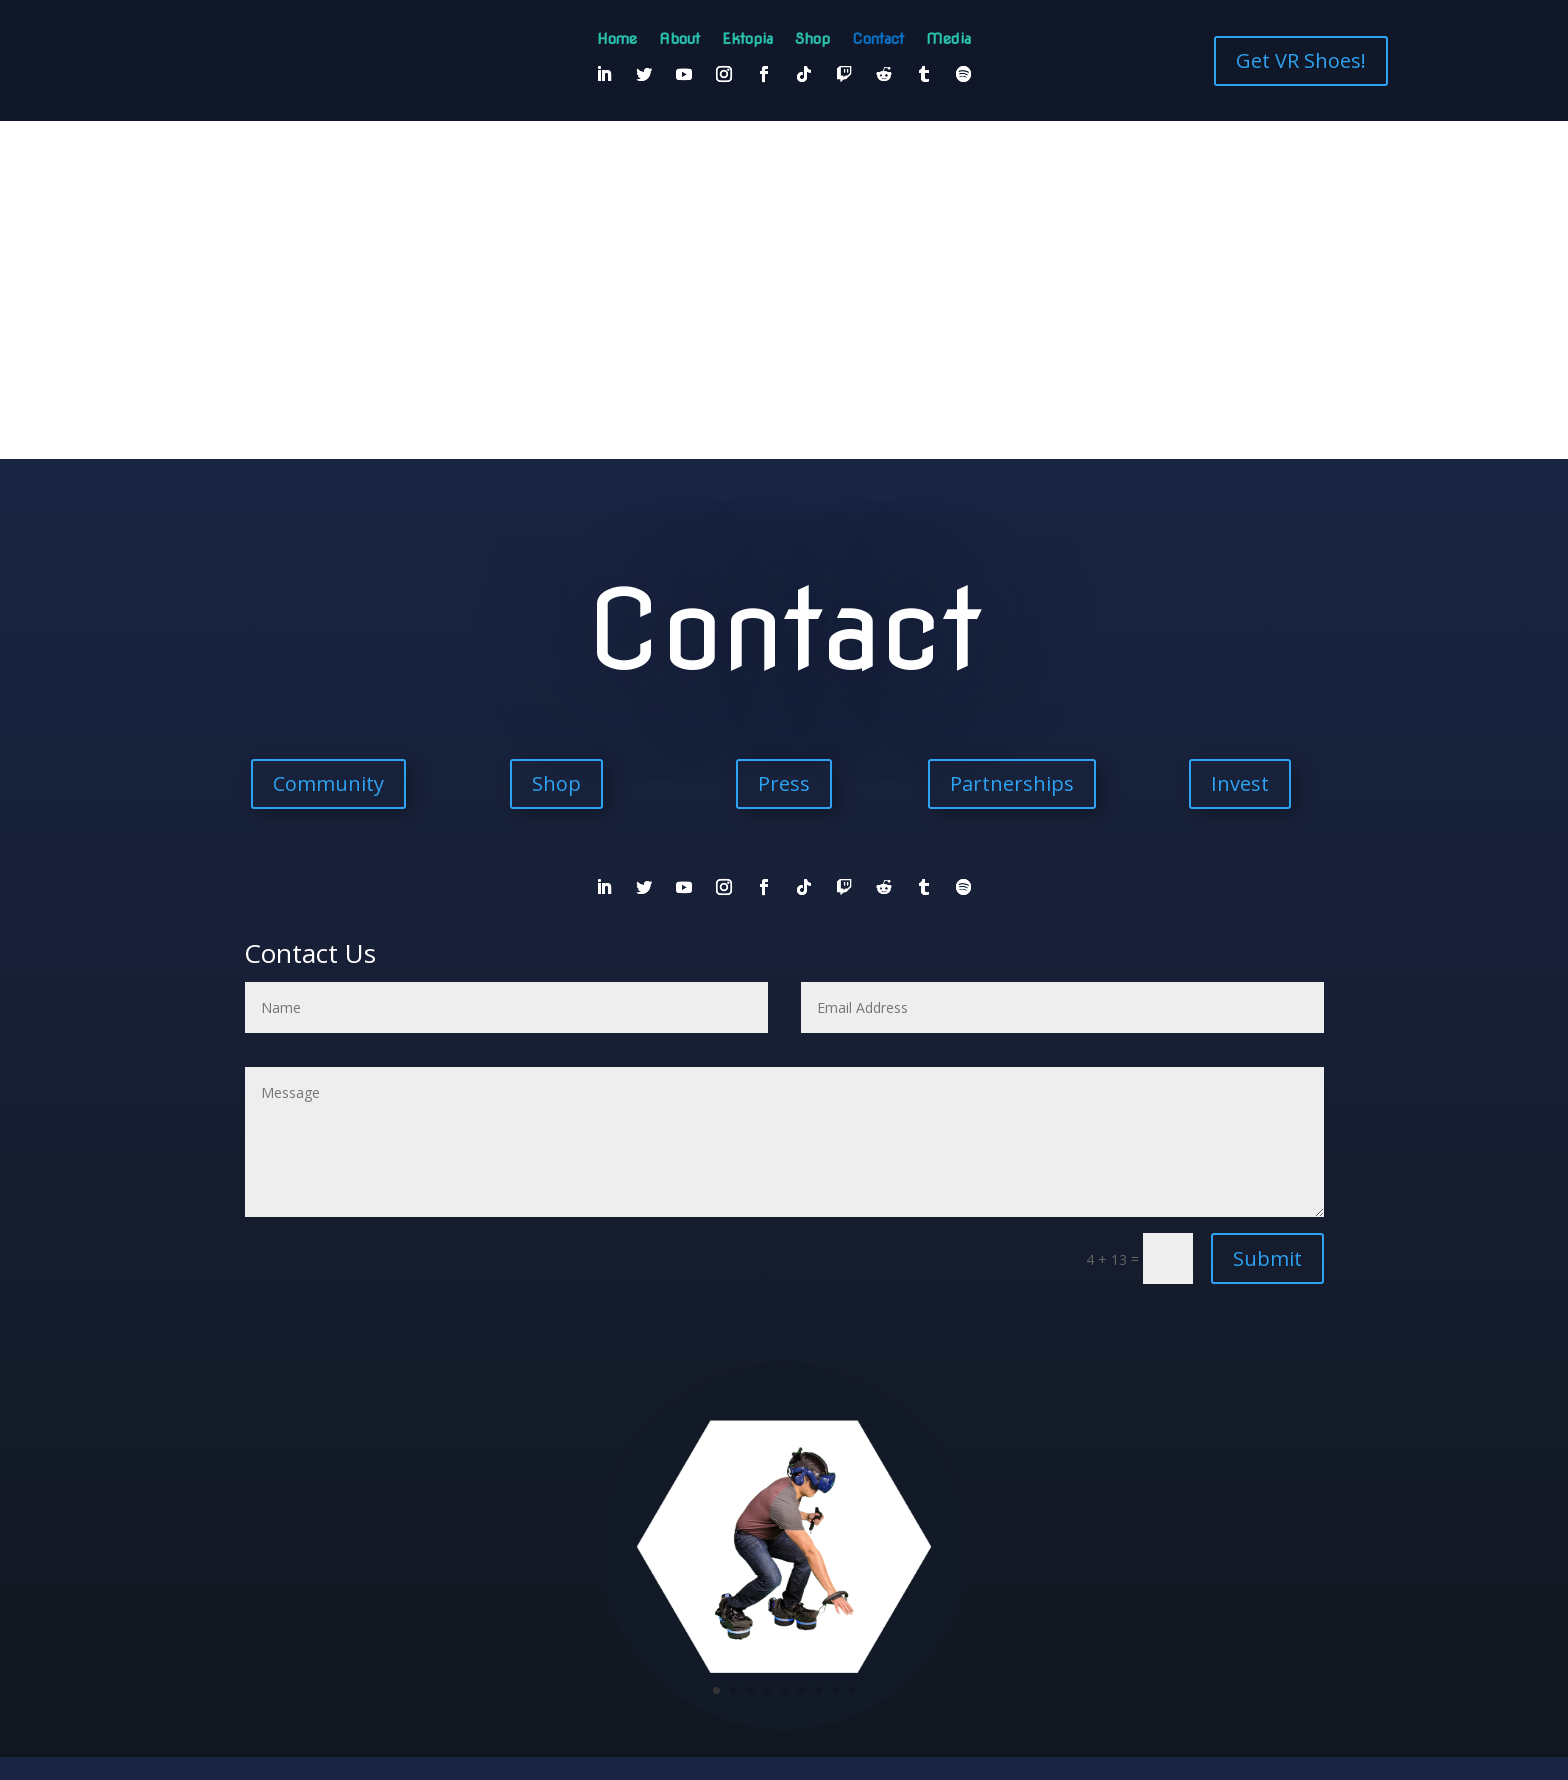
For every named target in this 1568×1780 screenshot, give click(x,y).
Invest (1240, 445)
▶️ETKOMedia (1041, 1521)
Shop (812, 40)
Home (617, 40)
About (679, 40)
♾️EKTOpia (697, 1521)
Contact (878, 40)
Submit (1267, 920)
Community (328, 445)
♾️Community (758, 1521)
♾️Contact (644, 1521)
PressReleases (905, 1537)
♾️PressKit (935, 1521)
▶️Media (985, 1521)
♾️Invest (814, 1521)
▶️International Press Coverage (805, 1537)
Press (784, 445)
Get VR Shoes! (1301, 60)
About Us (551, 1521)
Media (948, 40)
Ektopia (747, 40)
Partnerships (1012, 445)
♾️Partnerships (872, 1521)
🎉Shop (595, 1521)
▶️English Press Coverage (683, 1537)
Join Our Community (784, 1640)
